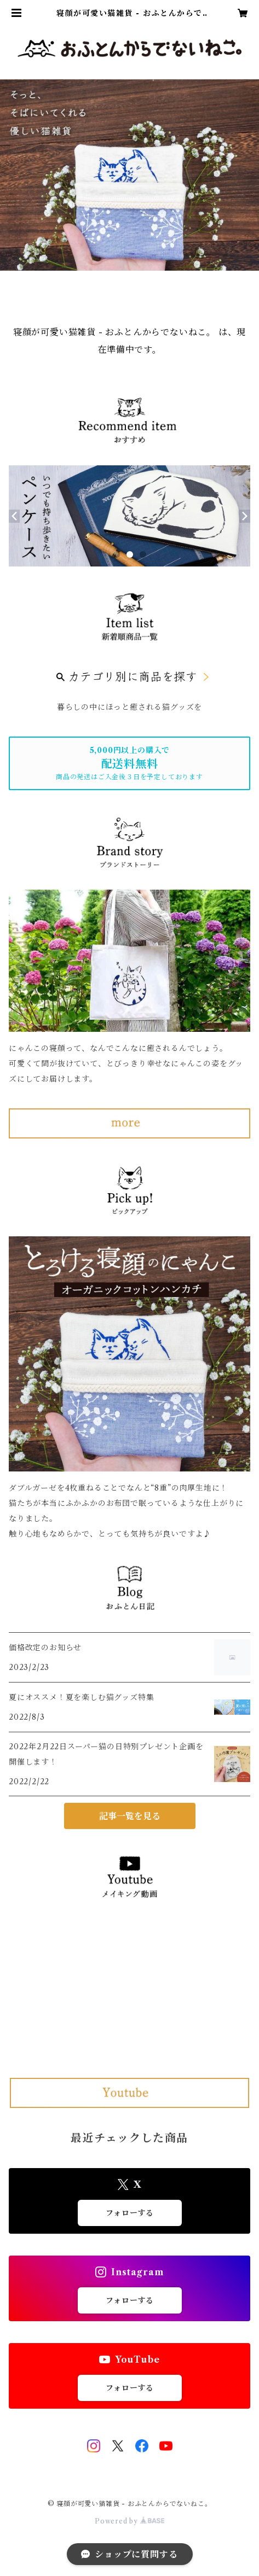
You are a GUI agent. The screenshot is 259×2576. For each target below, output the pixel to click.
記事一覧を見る (129, 1815)
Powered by (129, 2521)
